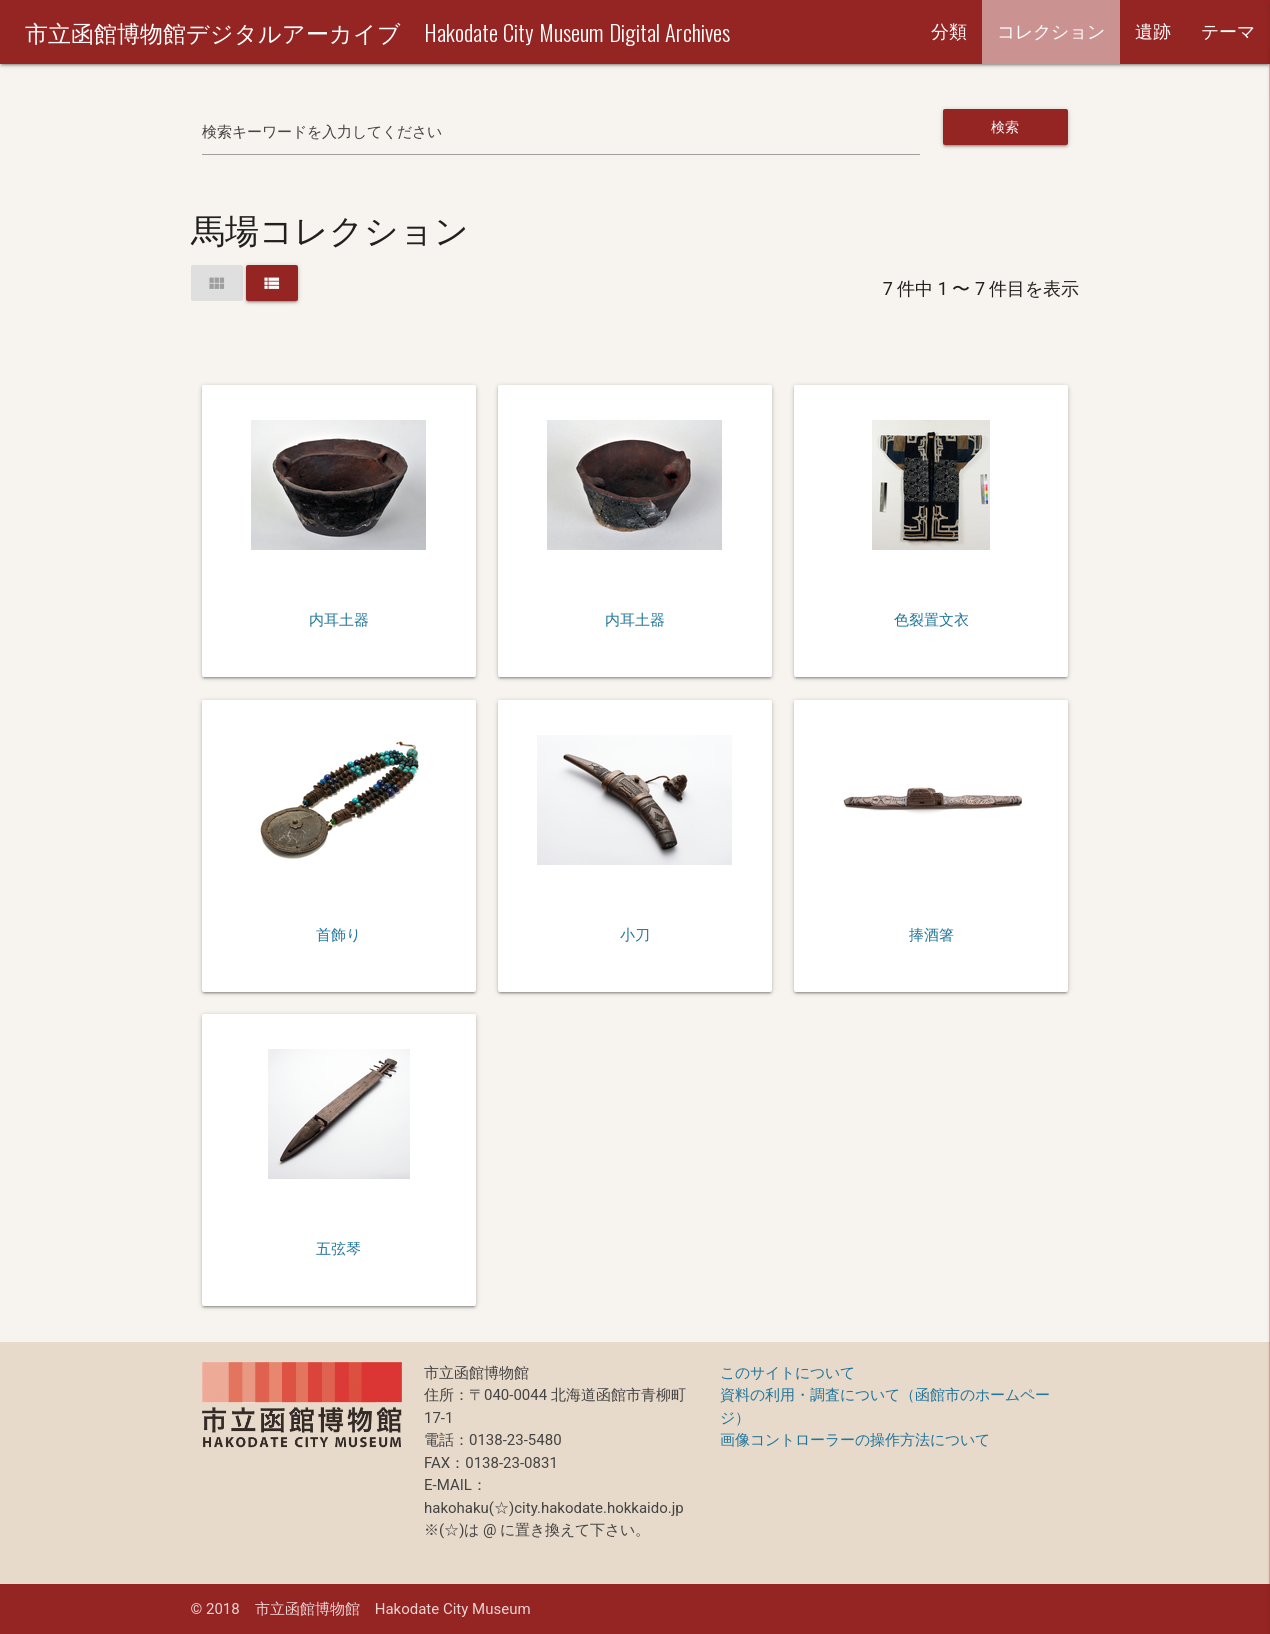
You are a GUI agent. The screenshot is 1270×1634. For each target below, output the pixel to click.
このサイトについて (787, 1373)
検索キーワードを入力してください (322, 132)
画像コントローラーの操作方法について (855, 1440)
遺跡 (1153, 31)
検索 (1005, 127)
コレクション (1051, 31)
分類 (949, 31)
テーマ (1228, 31)
